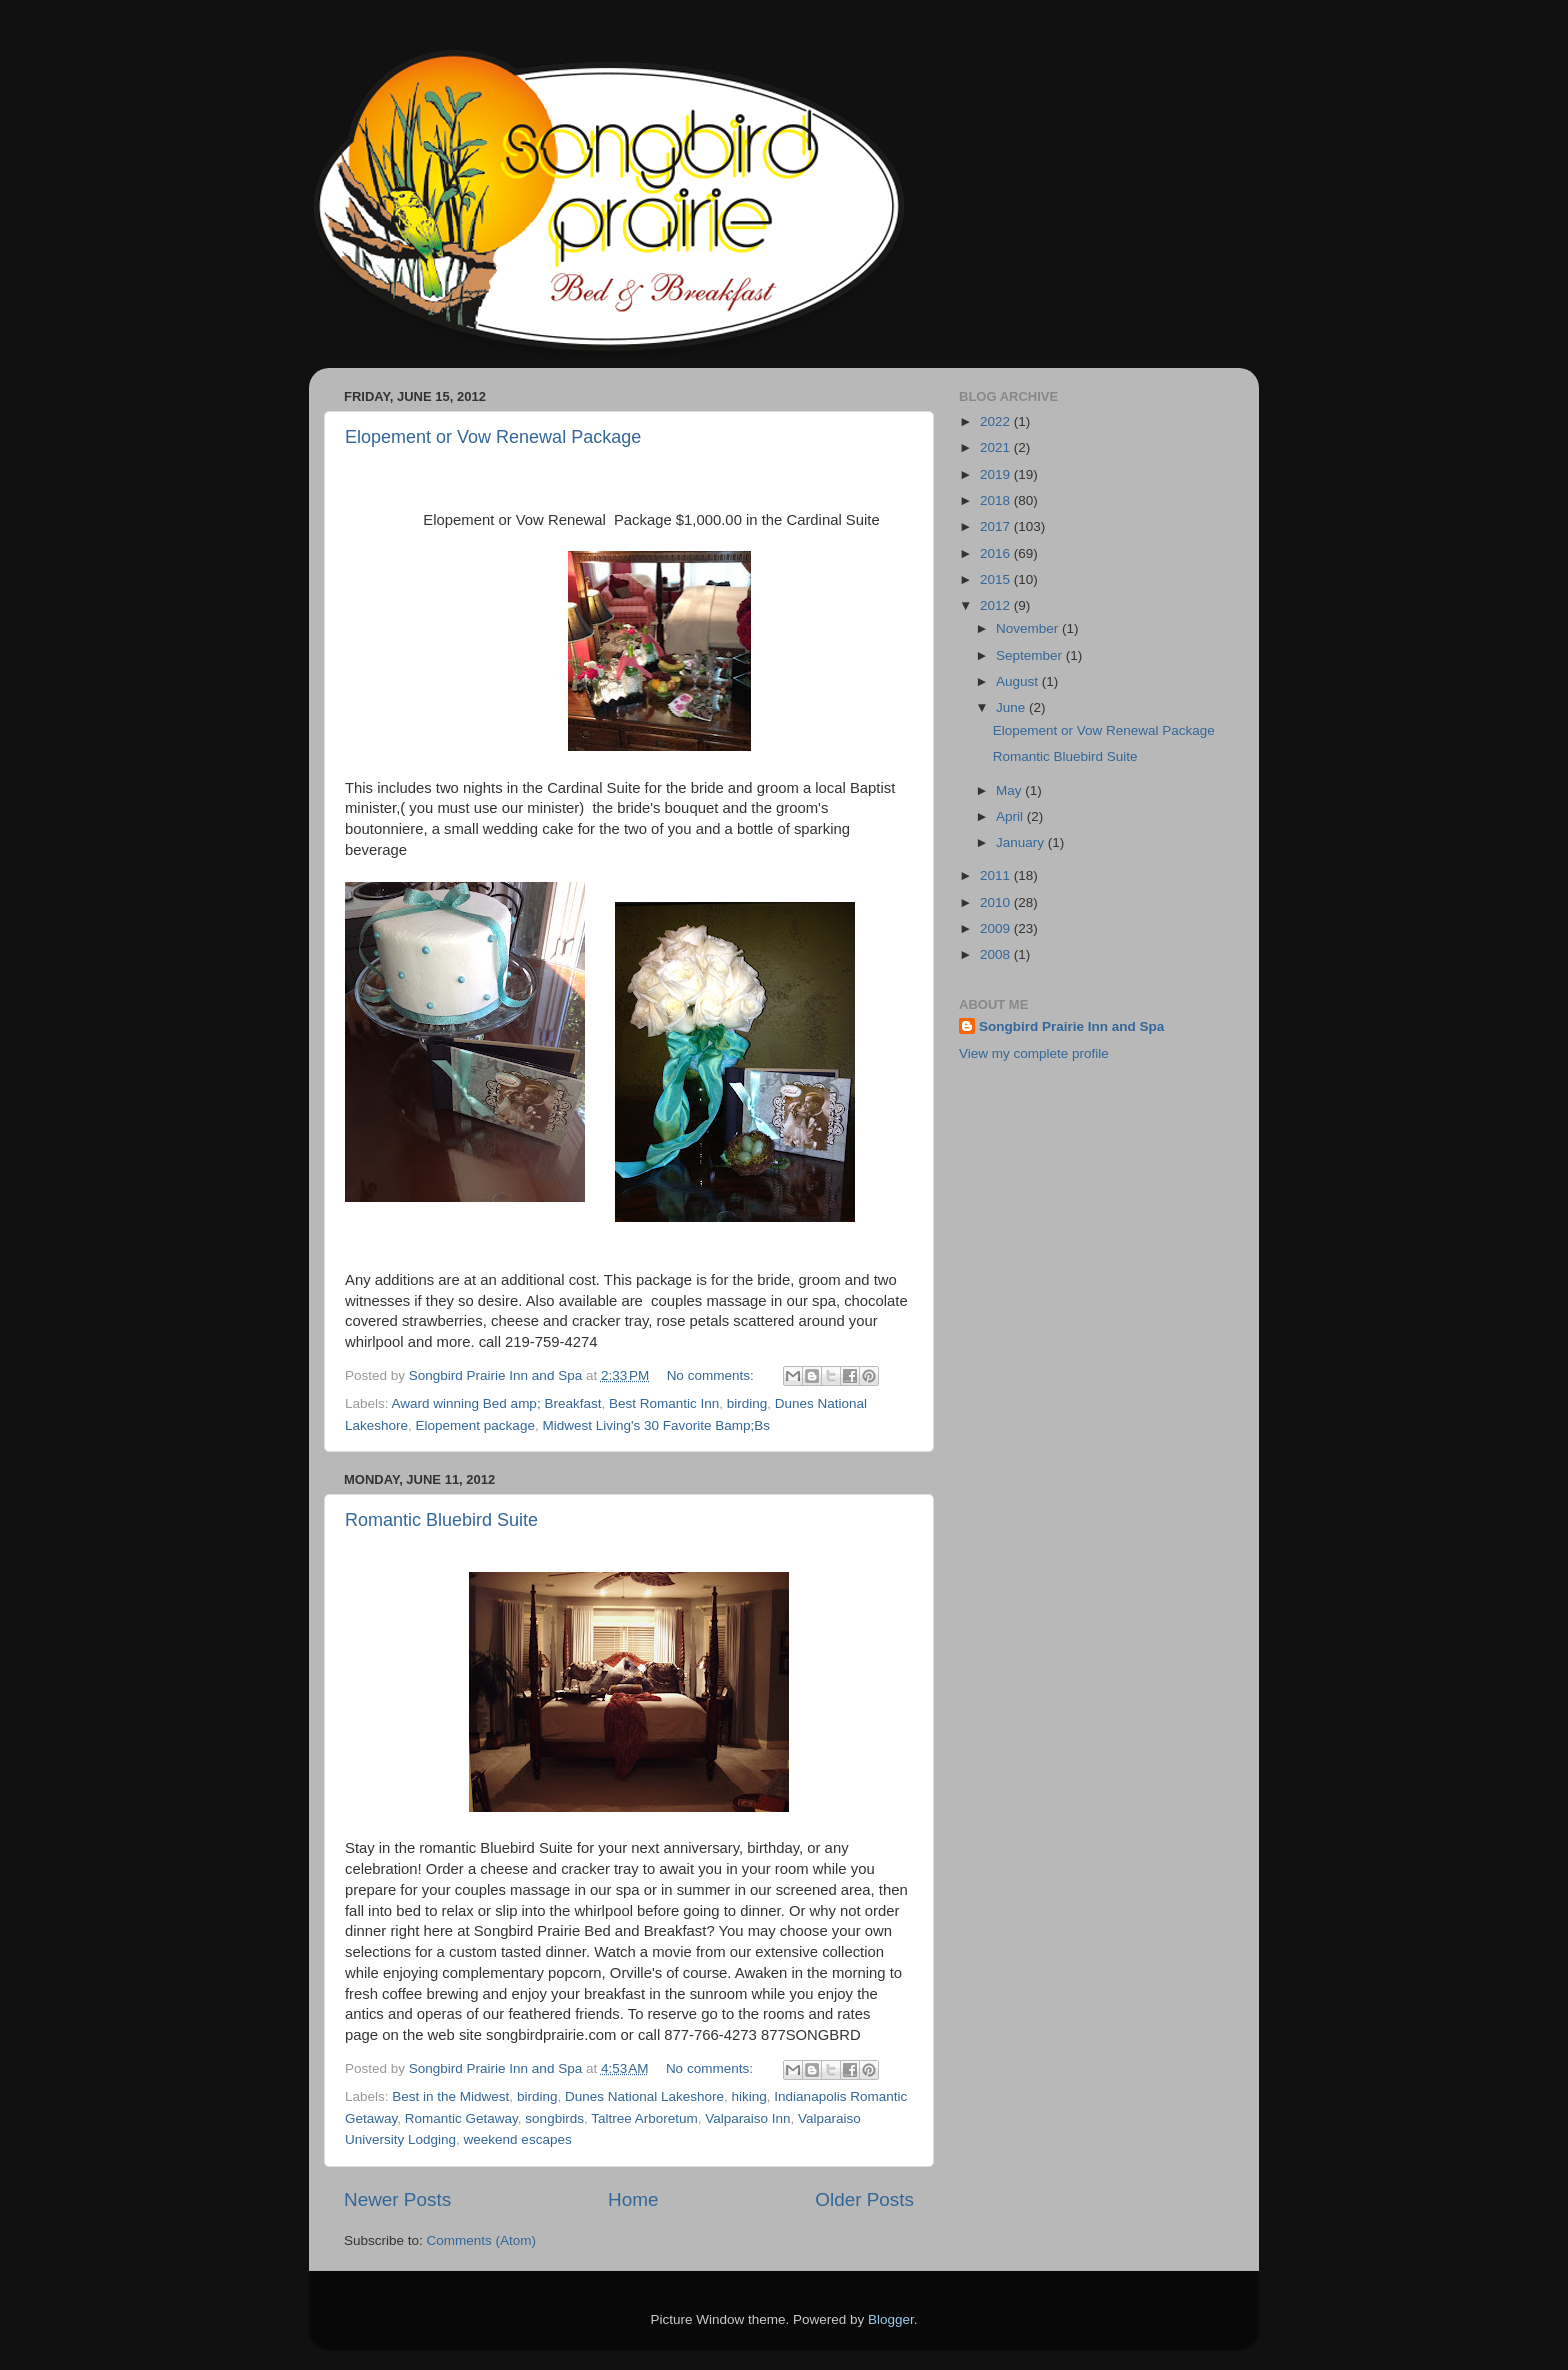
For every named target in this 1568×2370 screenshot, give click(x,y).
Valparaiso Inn (747, 2118)
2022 (997, 421)
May (1010, 790)
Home (633, 2199)
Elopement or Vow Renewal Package (493, 437)
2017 (997, 526)
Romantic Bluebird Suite (441, 1520)
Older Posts (864, 2199)
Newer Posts (397, 2199)
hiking (749, 2096)
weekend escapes (518, 2139)
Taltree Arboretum (644, 2118)
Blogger (891, 2319)
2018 (997, 500)
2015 (997, 579)
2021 (997, 447)
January (1022, 842)
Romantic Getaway (461, 2118)
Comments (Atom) (482, 2240)
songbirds (554, 2118)
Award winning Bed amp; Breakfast (497, 1403)
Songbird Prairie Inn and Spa (1071, 1026)
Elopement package (475, 1425)
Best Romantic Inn (664, 1403)
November (1029, 628)
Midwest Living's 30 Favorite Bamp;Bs (656, 1425)
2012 (997, 605)
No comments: (712, 1375)
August (1019, 681)
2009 (997, 928)
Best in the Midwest (450, 2096)
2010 (997, 902)
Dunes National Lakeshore (644, 2096)
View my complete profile (1034, 1053)
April (1011, 816)
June (1012, 707)
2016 (997, 553)
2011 (997, 875)
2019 (997, 474)
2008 (997, 954)
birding (747, 1403)
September (1031, 655)
